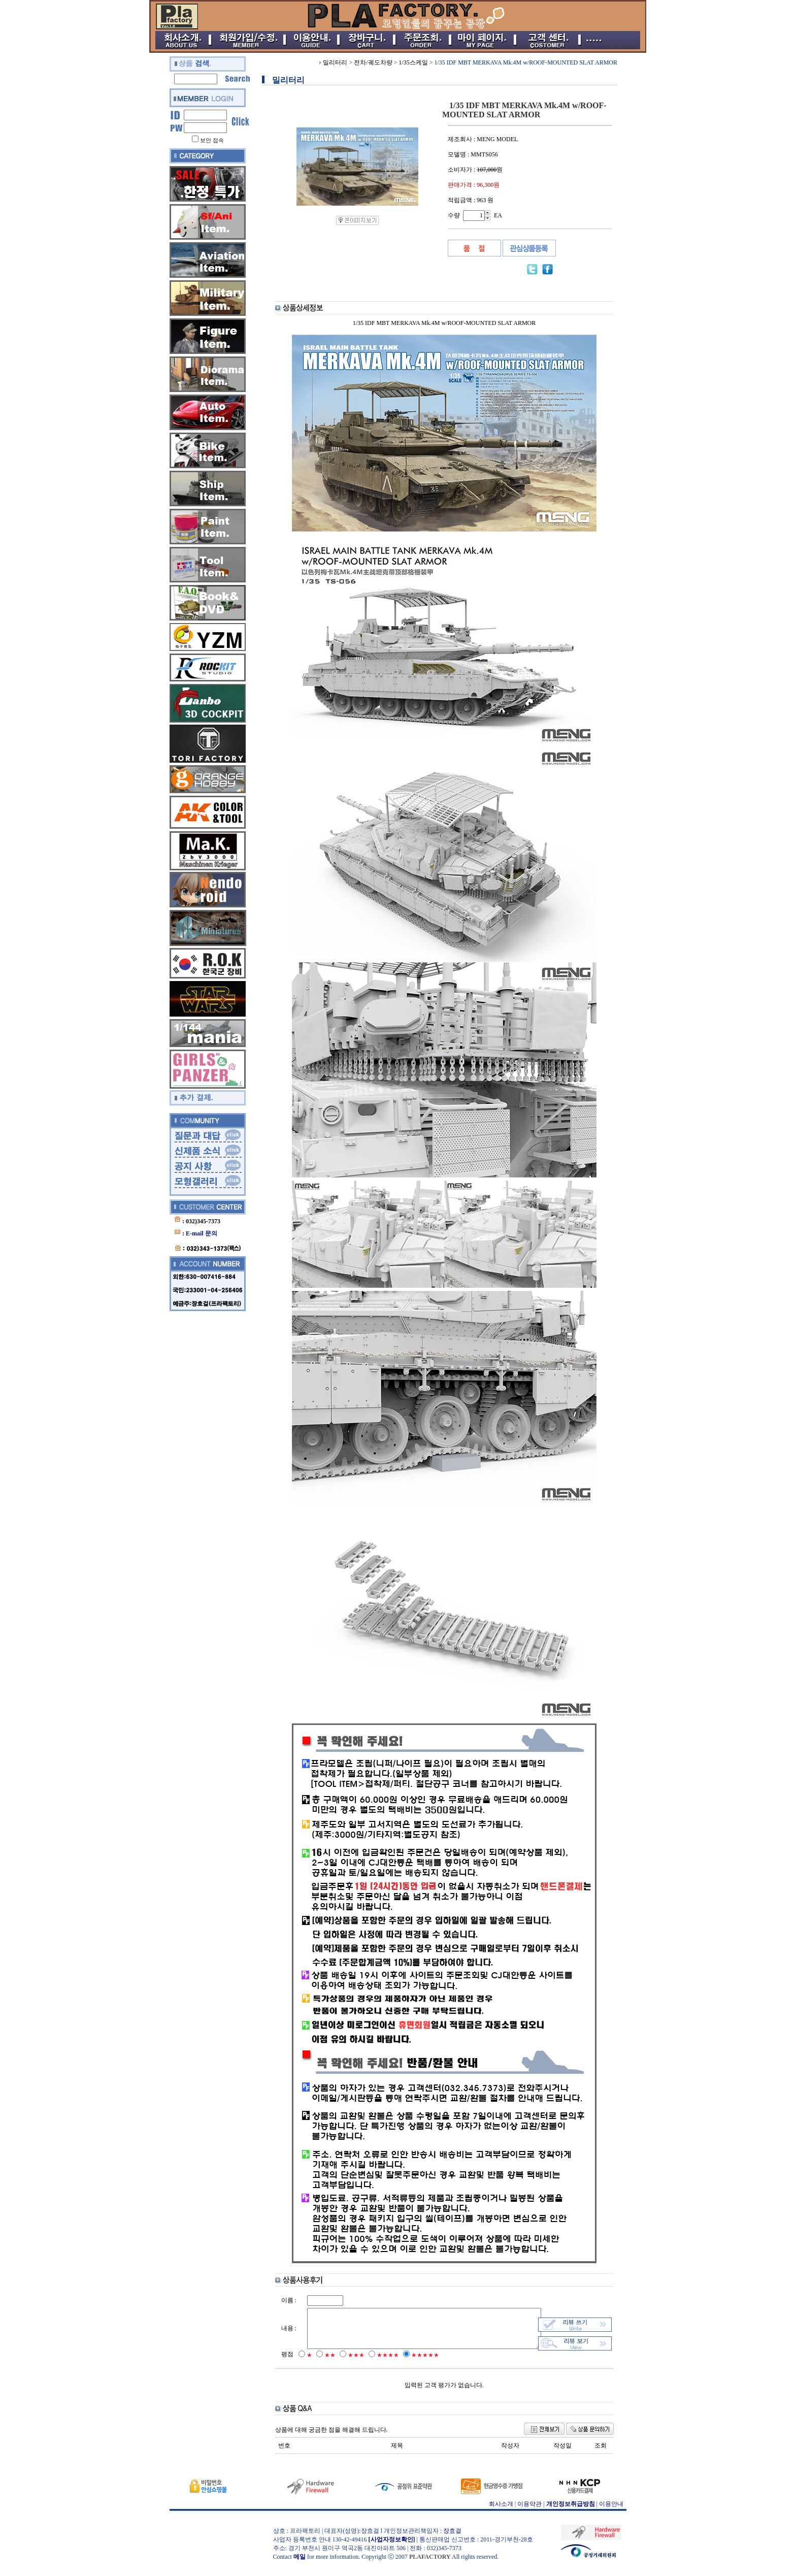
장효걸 (452, 2540)
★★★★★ (418, 2364)
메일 (299, 2566)
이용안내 (611, 2513)
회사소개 (501, 2513)
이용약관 (529, 2513)
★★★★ (380, 2364)
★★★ (348, 2364)
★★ (322, 2364)
